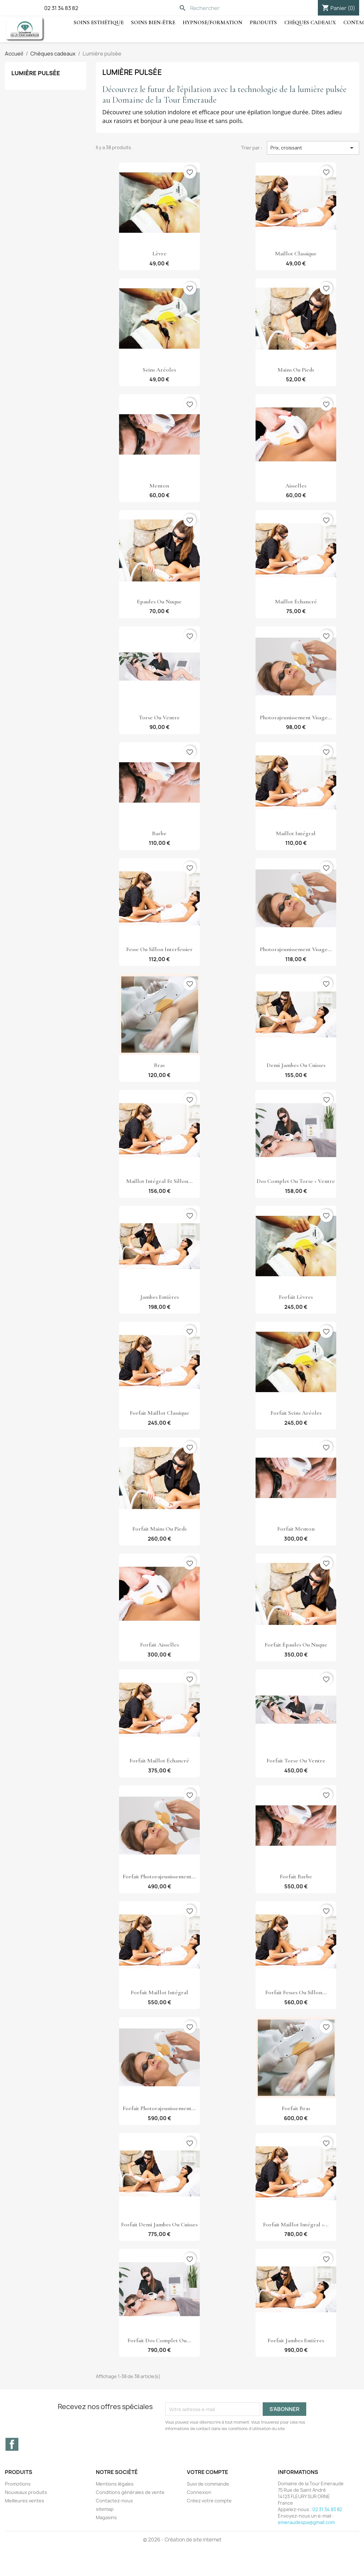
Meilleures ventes (24, 2501)
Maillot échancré (296, 601)
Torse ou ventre (159, 717)
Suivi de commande (208, 2484)
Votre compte (207, 2472)
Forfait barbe (296, 1876)
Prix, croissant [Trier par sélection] (313, 148)
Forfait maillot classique (159, 1412)
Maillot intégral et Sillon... (159, 1181)
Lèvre (159, 253)
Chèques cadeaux (310, 22)
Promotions (18, 2484)
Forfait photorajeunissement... (159, 1876)
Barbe (159, 833)
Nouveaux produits (26, 2492)
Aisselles (295, 485)
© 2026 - (154, 2539)
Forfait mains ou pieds (159, 1528)
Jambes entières (159, 1296)
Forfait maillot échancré (159, 1760)
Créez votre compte (209, 2501)
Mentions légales (115, 2484)
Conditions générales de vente (130, 2492)
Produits (263, 22)
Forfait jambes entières (296, 2340)
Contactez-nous (114, 2501)
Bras (159, 1065)
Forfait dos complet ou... (159, 2340)
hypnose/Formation (212, 22)
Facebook (11, 2444)
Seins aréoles (159, 369)
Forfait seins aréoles (295, 1412)
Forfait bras (296, 2108)
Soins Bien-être (153, 22)
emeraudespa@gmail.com (306, 2522)
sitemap (105, 2509)
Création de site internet (193, 2539)
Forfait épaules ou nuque (296, 1644)
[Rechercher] (220, 8)
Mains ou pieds (296, 369)
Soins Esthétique (99, 22)
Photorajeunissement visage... (296, 717)
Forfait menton (296, 1528)
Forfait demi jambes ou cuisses (159, 2224)
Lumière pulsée (35, 73)
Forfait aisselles (159, 1644)
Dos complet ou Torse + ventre (296, 1181)
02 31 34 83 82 (61, 8)
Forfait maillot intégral (159, 1992)
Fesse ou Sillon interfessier (159, 949)
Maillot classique (296, 253)
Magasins (106, 2517)
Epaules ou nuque (159, 601)
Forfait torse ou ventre (296, 1760)
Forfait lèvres (296, 1296)
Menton (159, 485)
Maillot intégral (296, 833)
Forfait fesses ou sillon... (296, 1992)
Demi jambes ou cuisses (296, 1065)
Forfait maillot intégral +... (296, 2224)
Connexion (199, 2492)
